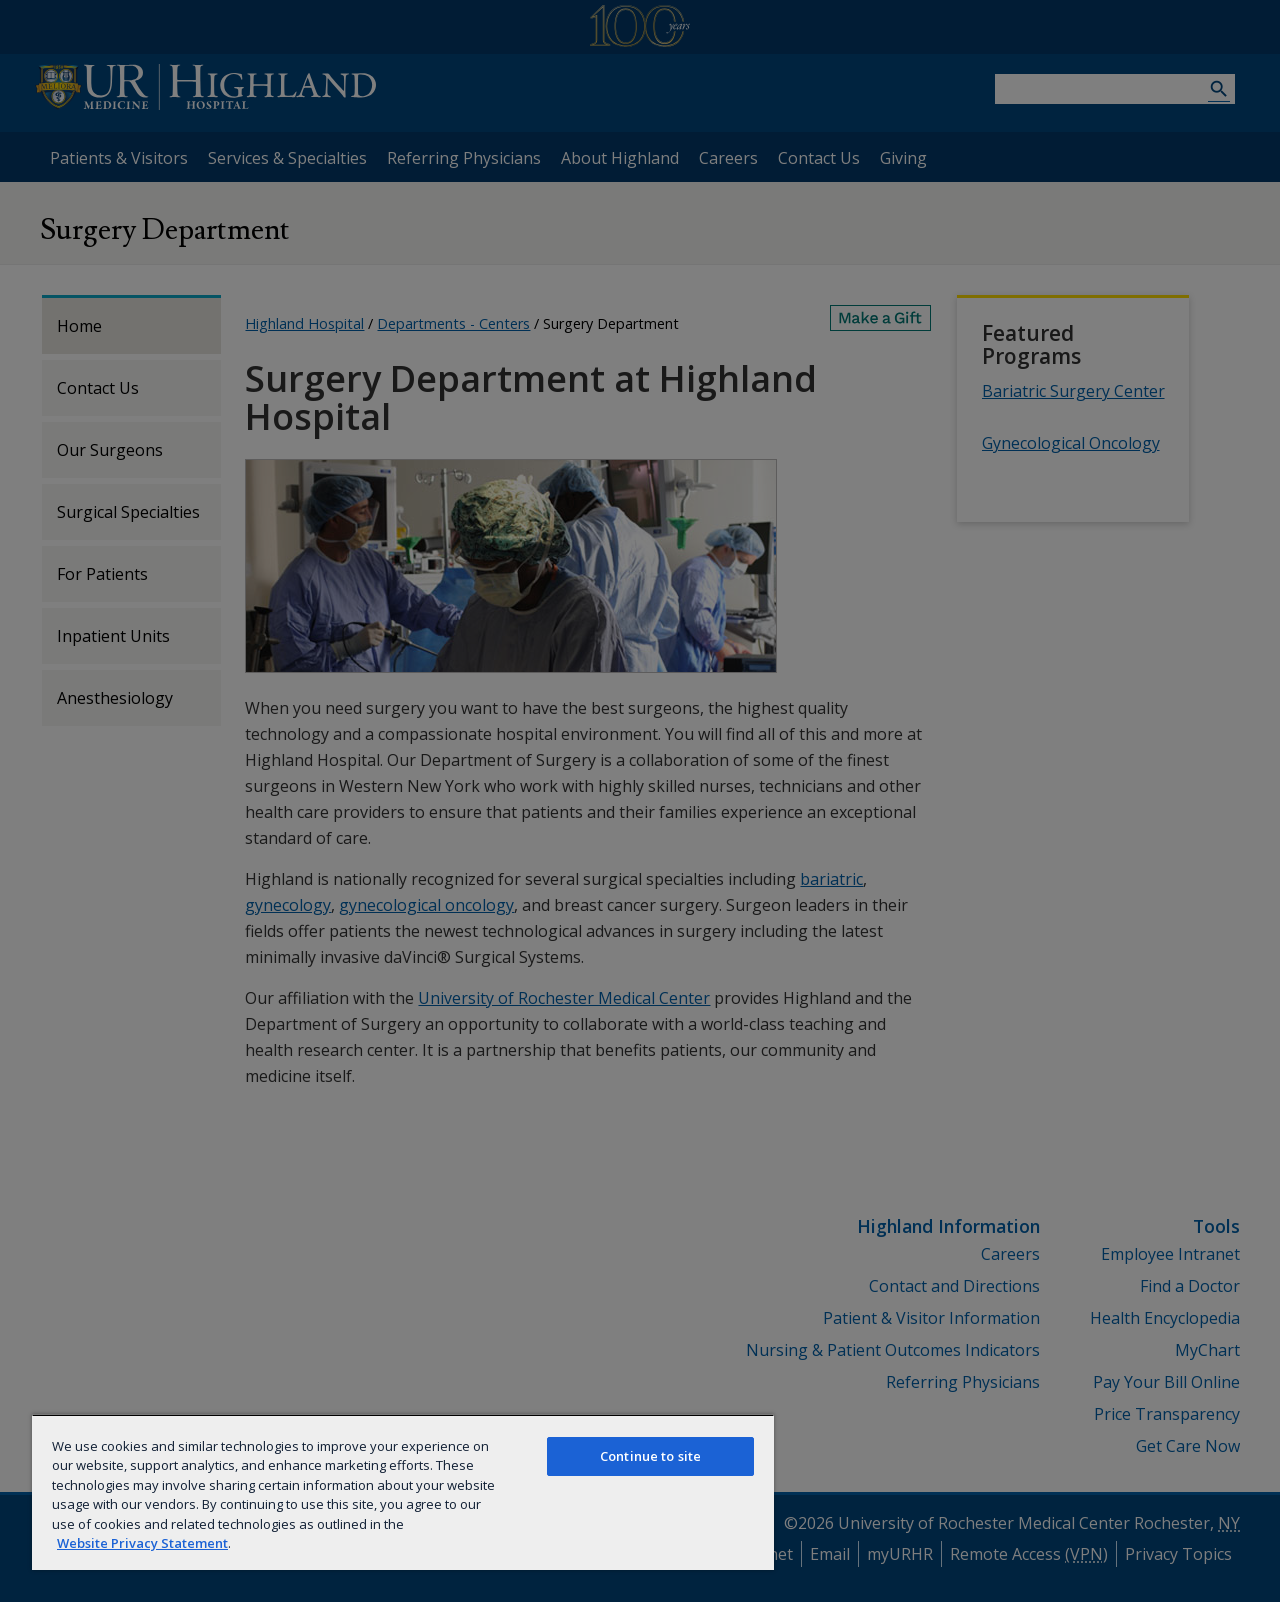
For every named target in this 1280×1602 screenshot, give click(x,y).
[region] (403, 1492)
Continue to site (650, 1456)
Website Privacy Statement (142, 1543)
